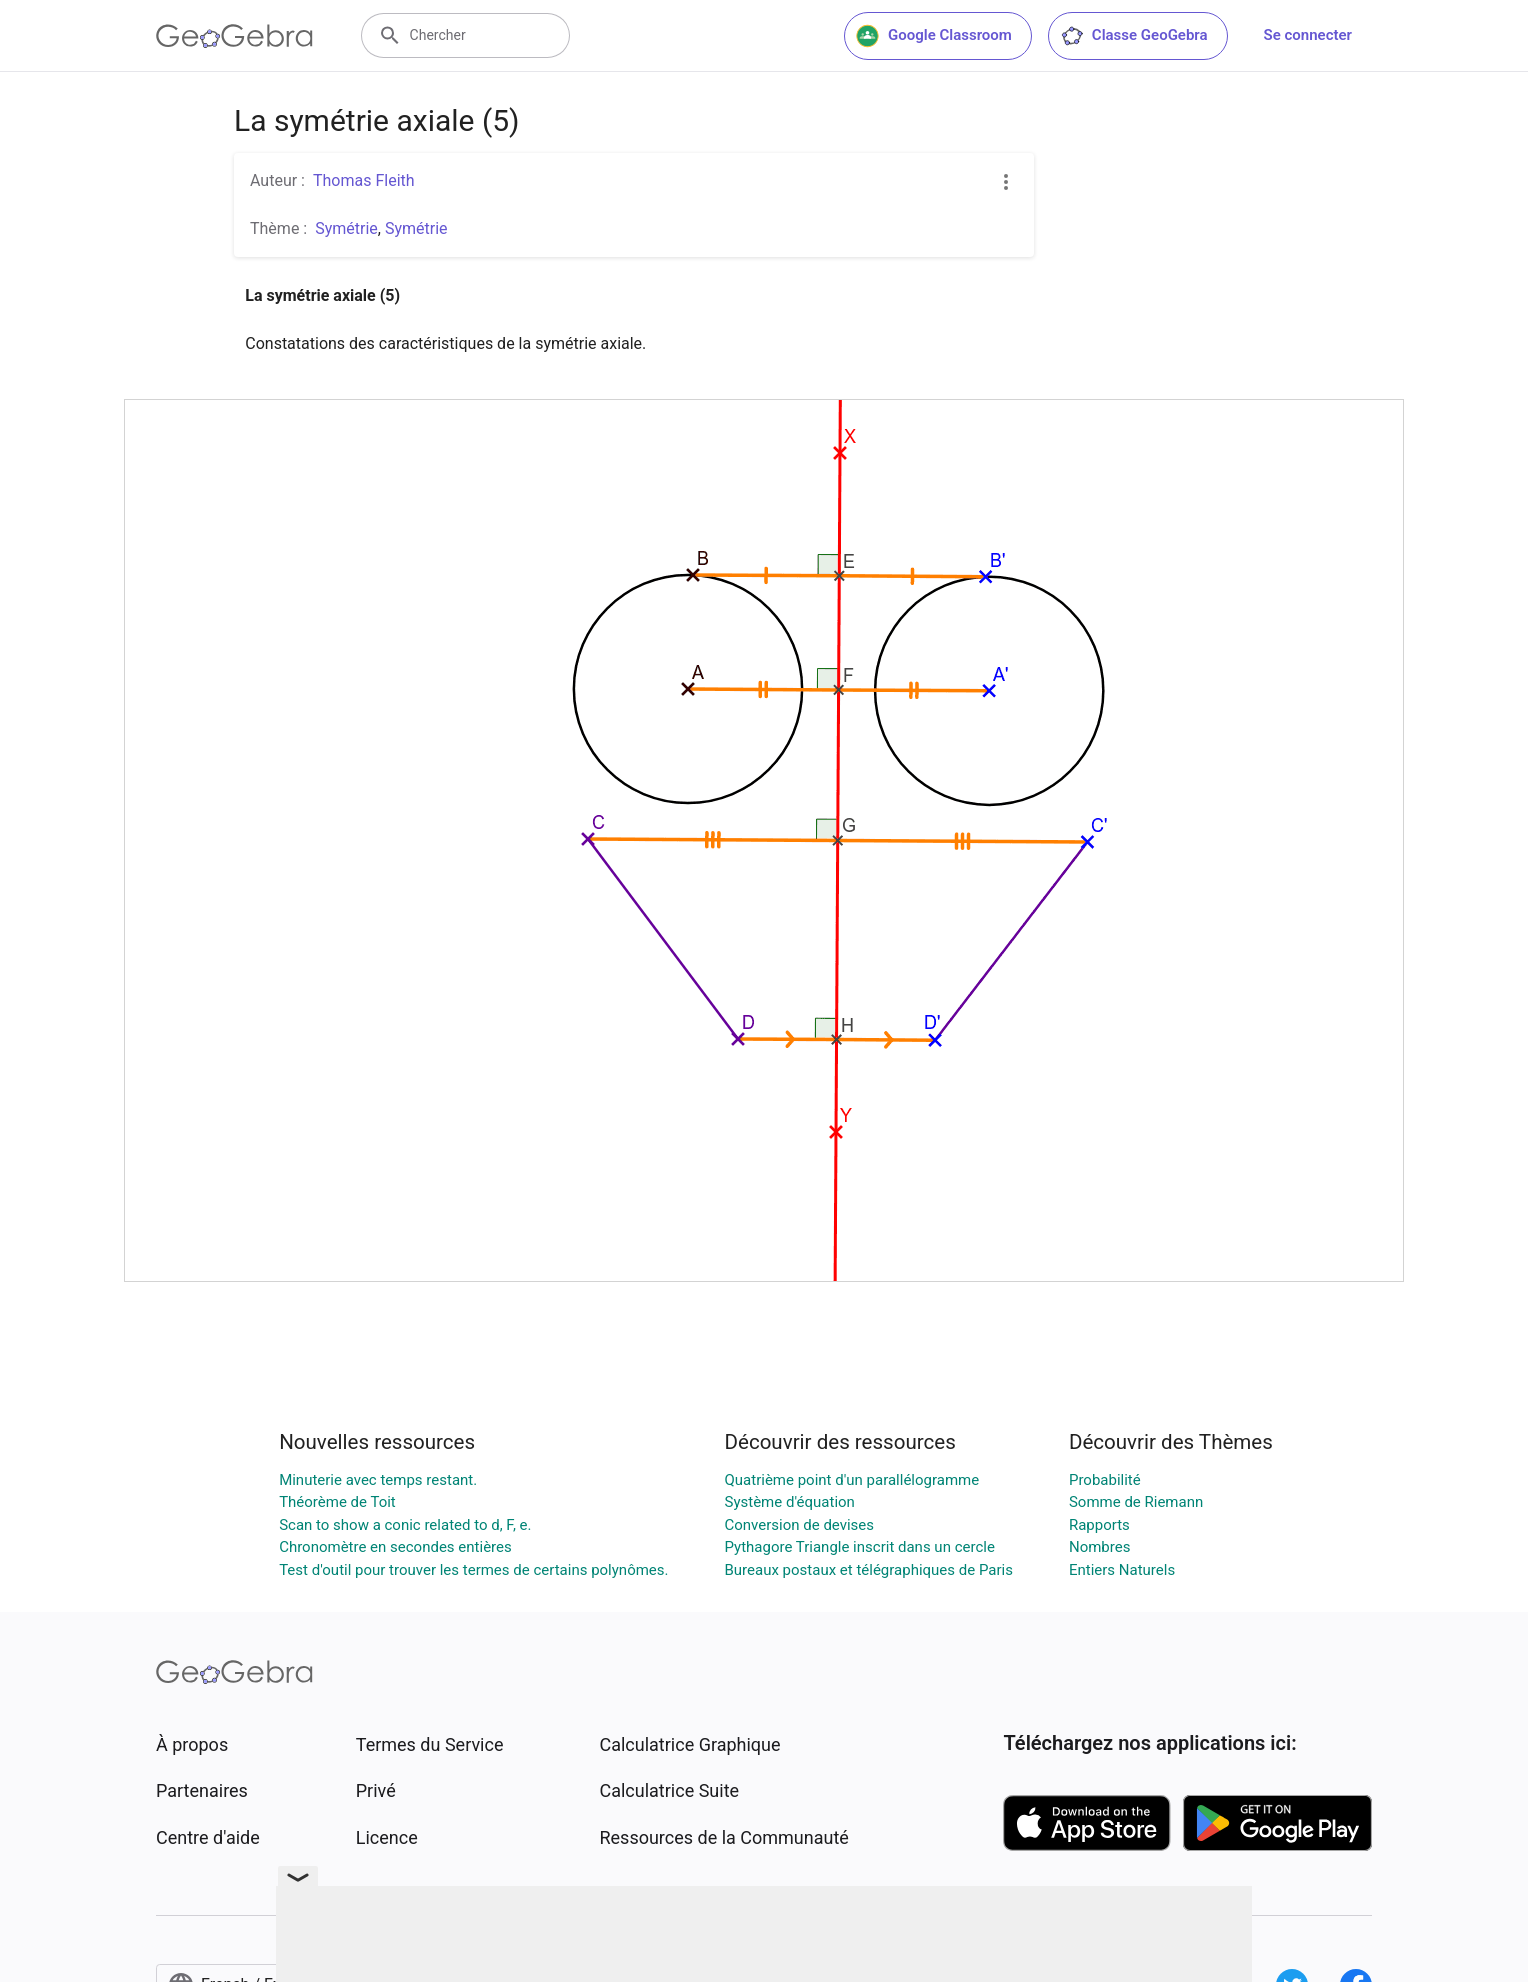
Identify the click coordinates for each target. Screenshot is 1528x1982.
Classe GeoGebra (1134, 36)
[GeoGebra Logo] (234, 36)
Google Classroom (934, 36)
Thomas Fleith (364, 180)
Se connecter (1308, 35)
